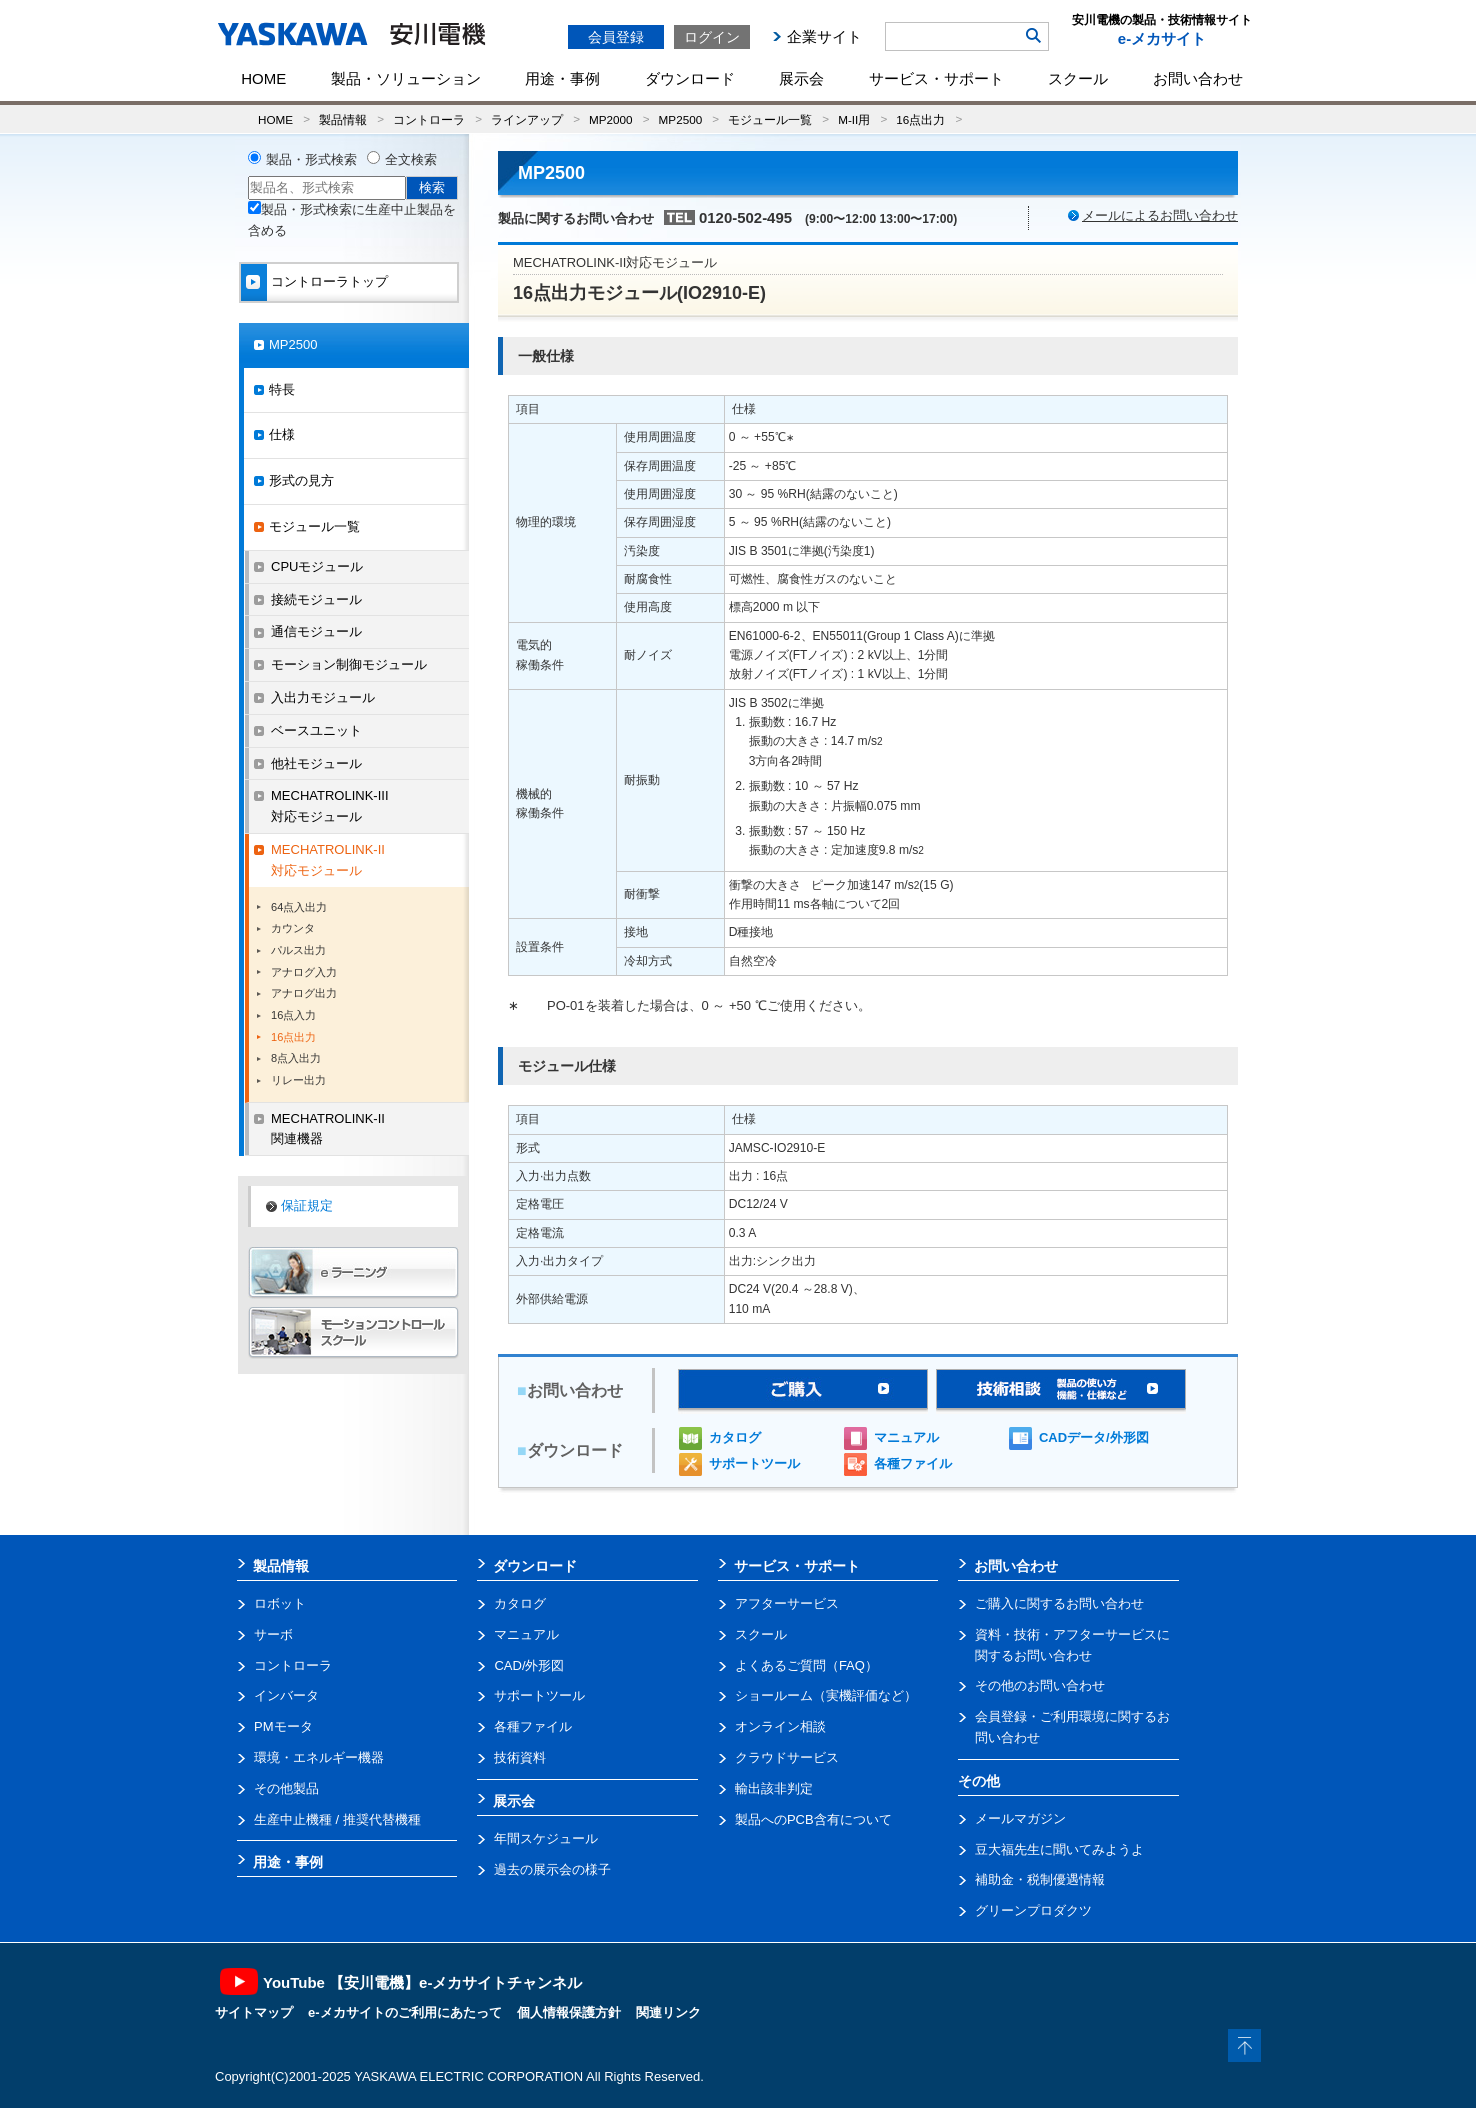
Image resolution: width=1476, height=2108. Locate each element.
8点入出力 (296, 1058)
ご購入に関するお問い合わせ (1059, 1603)
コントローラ (429, 119)
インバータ (286, 1695)
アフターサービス (787, 1603)
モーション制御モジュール (349, 664)
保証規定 (307, 1205)
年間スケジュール (546, 1838)
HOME (263, 78)
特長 (282, 389)
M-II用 (854, 119)
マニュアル (906, 1437)
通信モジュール (316, 631)
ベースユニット (316, 730)
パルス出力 (298, 950)
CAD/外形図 (529, 1665)
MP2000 (611, 119)
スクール (1078, 78)
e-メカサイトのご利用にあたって (405, 2012)
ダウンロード (690, 78)
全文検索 (411, 159)
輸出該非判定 (774, 1788)
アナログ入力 (304, 972)
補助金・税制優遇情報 (1040, 1879)
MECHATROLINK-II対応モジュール (328, 860)
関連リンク (668, 2012)
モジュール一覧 (770, 119)
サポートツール (754, 1463)
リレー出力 (298, 1080)
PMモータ (283, 1726)
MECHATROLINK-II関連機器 (328, 1129)
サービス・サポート (936, 78)
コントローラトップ (329, 281)
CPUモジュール (317, 566)
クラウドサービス (787, 1757)
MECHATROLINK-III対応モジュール (330, 806)
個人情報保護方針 (569, 2012)
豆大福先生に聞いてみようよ (1059, 1849)
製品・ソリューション (406, 78)
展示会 (801, 78)
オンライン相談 (780, 1726)
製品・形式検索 (311, 159)
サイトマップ (254, 2012)
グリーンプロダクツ (1033, 1910)
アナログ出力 (304, 993)
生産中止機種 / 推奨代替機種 (337, 1819)
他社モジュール (316, 763)
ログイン (712, 37)
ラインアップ (527, 119)
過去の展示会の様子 (552, 1869)
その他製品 (286, 1788)
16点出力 (920, 119)
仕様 (282, 434)
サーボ (273, 1634)
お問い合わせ (1198, 78)
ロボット (280, 1603)
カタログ (735, 1437)
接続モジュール (316, 599)
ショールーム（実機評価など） (826, 1695)
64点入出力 (299, 907)
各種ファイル (913, 1463)
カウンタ (293, 928)
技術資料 (520, 1757)
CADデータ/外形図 (1094, 1437)
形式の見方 (301, 480)
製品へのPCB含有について (813, 1819)
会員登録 (616, 37)
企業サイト (824, 36)
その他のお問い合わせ (1040, 1685)
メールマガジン (1020, 1818)
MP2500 (681, 119)
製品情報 (343, 119)
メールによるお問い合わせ (1160, 215)
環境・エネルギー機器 (319, 1757)
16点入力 (293, 1015)
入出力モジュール (323, 697)
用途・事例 (562, 78)
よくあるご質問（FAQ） (806, 1665)
